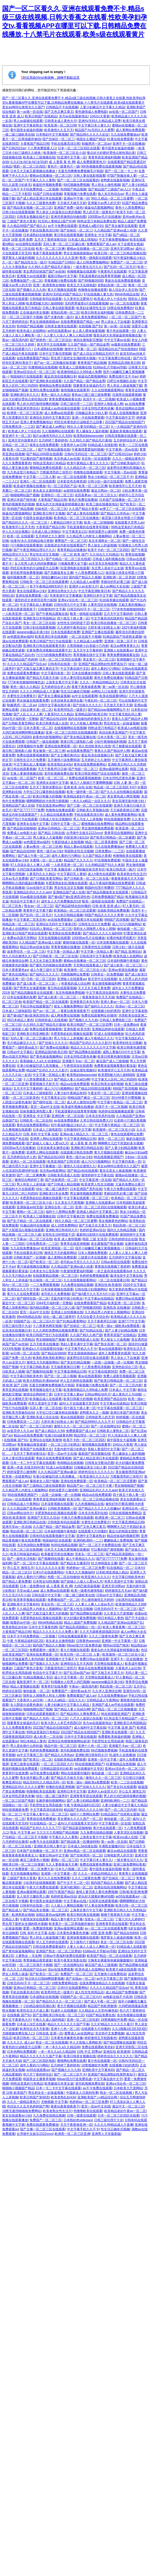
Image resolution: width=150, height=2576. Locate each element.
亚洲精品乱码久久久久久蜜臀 (23, 1787)
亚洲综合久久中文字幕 (23, 1289)
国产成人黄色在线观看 (83, 513)
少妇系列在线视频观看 (39, 1883)
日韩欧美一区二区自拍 (36, 1120)
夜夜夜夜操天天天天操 (127, 878)
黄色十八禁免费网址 (129, 207)
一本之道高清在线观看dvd (112, 1271)
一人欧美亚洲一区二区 (18, 614)
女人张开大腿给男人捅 (33, 1896)
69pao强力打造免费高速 (84, 1645)
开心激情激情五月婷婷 (97, 1600)
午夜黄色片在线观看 (112, 271)
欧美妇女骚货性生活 (90, 308)
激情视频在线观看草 (75, 390)
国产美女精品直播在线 (79, 737)
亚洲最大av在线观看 (31, 276)
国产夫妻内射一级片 (58, 317)
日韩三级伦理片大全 (16, 1326)
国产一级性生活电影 (21, 1559)
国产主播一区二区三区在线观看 (42, 2129)
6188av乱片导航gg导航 (109, 367)
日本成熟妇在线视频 (37, 235)
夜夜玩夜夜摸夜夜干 (21, 609)
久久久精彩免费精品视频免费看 (55, 1330)
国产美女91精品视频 (75, 1362)
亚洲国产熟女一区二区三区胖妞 (58, 1951)
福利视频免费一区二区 (23, 577)
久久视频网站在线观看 (58, 431)
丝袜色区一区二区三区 (51, 509)
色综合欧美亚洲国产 (113, 732)
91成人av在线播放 (59, 1467)
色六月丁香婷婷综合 (37, 2074)
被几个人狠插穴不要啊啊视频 (91, 783)
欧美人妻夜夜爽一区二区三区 (123, 1627)
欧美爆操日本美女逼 (58, 2083)
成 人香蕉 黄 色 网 (62, 162)
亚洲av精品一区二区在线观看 (84, 1851)
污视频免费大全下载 (72, 563)
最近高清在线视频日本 (60, 376)
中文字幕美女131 (74, 532)
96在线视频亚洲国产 (108, 1157)
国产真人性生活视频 (77, 1609)
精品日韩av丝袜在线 (34, 947)
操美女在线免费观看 (43, 445)
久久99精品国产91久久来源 (104, 865)
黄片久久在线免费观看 (23, 1294)
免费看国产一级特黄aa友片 (70, 1691)
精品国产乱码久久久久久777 (40, 1828)
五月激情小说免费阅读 (63, 760)
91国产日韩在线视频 (47, 194)
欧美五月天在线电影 (81, 285)
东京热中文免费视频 (109, 2033)
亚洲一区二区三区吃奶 (83, 2020)
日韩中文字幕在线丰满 (54, 705)
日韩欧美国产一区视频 (29, 1257)
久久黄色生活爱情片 (77, 299)
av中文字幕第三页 (30, 1755)
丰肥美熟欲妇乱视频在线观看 (66, 883)
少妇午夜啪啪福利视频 (110, 741)
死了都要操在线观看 (126, 746)
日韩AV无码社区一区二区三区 (85, 454)
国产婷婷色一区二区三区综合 (51, 340)
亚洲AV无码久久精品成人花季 (99, 121)
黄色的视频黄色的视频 (18, 504)
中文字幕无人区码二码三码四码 (113, 1079)
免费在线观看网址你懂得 (99, 1015)
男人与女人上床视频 (87, 819)
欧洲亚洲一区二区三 (109, 1517)
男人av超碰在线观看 (28, 121)
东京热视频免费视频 (69, 993)
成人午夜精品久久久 (98, 1038)
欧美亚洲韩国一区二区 (57, 1248)
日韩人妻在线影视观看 (89, 175)
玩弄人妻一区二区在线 (45, 1408)
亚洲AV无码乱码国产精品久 (62, 294)
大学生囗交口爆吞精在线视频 (44, 792)
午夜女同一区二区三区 (104, 1093)
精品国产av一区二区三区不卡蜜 (90, 1485)
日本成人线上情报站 (82, 239)
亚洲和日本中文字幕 (97, 595)
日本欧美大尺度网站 (128, 2088)
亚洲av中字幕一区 (76, 198)
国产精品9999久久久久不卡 (94, 1422)
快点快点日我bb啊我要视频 (44, 1978)
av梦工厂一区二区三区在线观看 (122, 509)
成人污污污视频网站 (126, 924)
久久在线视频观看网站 (107, 390)
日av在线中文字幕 (39, 888)
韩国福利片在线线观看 (26, 376)
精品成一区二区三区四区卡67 (114, 787)
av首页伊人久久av (20, 1431)
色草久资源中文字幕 (42, 1403)
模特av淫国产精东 (116, 1645)
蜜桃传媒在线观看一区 (79, 942)
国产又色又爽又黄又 (58, 112)
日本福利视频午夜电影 (123, 961)
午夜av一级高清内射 (83, 1686)
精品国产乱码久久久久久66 (83, 1810)
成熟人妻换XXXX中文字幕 (121, 1052)
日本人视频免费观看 (92, 1253)
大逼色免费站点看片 (129, 1184)
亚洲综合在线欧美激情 (45, 1440)
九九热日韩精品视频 (68, 915)
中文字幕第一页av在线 (122, 449)
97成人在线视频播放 (108, 1034)
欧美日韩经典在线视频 (83, 1915)
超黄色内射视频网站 (47, 737)
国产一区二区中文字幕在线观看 (35, 1563)
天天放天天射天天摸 (117, 705)
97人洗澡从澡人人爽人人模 (29, 865)
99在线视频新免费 (117, 819)
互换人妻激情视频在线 (26, 773)
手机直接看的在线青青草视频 (99, 276)
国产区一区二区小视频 (60, 1376)
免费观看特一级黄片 (43, 1650)
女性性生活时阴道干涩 (73, 623)
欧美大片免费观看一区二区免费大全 (28, 1869)
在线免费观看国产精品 (33, 358)
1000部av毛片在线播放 (104, 217)
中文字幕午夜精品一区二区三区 (119, 1102)
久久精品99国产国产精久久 (26, 226)
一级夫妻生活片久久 (87, 267)
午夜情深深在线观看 (77, 1066)
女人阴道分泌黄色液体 (26, 1705)
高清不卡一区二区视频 (99, 399)
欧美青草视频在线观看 (29, 1600)
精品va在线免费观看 (74, 1084)
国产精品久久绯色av (115, 513)
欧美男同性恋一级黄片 (70, 710)
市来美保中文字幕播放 (66, 595)
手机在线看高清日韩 (65, 144)
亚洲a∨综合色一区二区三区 (78, 600)
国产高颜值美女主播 (58, 573)
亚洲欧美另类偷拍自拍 (18, 1412)
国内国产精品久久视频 (85, 577)
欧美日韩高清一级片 (120, 869)
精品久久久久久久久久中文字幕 (92, 1047)
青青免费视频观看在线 (65, 399)
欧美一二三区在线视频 (127, 1782)
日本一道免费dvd (126, 1024)
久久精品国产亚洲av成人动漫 (115, 230)
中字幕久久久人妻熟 (40, 180)
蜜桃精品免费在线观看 (55, 385)
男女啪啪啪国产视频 (50, 1339)
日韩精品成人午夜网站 (23, 1504)
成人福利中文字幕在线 (90, 1727)
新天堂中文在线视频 (51, 344)
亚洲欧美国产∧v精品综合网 (97, 2097)
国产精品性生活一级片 (30, 262)
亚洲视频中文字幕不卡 (62, 1659)
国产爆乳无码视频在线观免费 (50, 965)
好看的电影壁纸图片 (121, 938)
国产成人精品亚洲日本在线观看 (39, 198)
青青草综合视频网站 (118, 833)
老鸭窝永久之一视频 (94, 1412)
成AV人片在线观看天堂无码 (78, 1403)
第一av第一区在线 (30, 112)
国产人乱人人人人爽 (27, 714)
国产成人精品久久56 (49, 1431)
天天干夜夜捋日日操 (52, 769)
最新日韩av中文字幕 (62, 276)
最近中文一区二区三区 (18, 1303)
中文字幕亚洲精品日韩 (80, 1139)
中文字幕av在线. (75, 1901)
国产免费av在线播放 (54, 1047)
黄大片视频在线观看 (61, 290)
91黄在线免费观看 (120, 139)
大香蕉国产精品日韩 (34, 144)
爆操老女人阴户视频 (44, 1481)
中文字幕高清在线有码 (107, 618)
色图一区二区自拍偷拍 (63, 1577)
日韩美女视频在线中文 (33, 217)
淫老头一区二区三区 (89, 1554)
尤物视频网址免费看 (74, 974)
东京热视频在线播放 (131, 2015)
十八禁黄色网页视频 (47, 1326)
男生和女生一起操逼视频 (121, 723)
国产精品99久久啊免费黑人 (79, 1714)
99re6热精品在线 (127, 294)
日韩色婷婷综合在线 (122, 1239)
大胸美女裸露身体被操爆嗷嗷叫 (110, 1960)
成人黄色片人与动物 (126, 1394)
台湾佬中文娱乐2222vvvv (84, 833)
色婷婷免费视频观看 (94, 1276)
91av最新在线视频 (33, 897)
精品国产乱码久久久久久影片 (90, 1043)
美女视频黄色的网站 (113, 1221)
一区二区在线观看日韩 (113, 1280)
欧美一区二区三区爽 (50, 249)
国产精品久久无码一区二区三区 (45, 1718)
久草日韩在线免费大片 (96, 1120)
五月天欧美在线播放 (44, 1344)
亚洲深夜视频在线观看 (83, 1937)
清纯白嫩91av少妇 (54, 577)
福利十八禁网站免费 (60, 1212)
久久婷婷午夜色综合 (71, 627)
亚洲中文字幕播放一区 (45, 1166)
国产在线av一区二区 (80, 1978)
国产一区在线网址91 (105, 1426)
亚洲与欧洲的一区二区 (76, 1887)
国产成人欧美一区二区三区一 (125, 965)
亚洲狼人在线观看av (118, 650)
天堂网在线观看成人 (87, 965)
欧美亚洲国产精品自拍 (110, 1399)
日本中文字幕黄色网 (42, 1627)
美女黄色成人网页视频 (123, 796)
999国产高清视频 (116, 919)
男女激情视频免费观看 (97, 828)
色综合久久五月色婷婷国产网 (28, 2106)
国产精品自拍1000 (53, 719)
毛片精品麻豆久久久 (22, 1043)
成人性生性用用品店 (89, 1992)
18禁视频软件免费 (30, 746)
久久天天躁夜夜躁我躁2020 (99, 1632)
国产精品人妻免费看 (16, 1581)
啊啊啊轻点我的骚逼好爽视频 (23, 883)
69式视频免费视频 (76, 185)
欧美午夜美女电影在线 (70, 1960)
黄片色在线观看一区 (120, 331)
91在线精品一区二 (120, 1568)
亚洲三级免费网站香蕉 (129, 1864)
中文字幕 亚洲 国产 (121, 1727)
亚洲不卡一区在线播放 (128, 144)
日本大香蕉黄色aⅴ (15, 970)
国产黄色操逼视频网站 (46, 1056)
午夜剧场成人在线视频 (67, 842)
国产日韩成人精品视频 (63, 1184)
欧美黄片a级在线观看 (121, 1969)
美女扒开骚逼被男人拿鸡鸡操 (23, 1659)
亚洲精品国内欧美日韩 (91, 714)
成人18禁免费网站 (64, 1225)
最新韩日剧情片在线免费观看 (97, 1234)
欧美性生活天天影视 (34, 2029)
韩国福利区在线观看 (56, 1540)
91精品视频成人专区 (37, 1677)
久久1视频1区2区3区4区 (129, 2029)
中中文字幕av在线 (117, 340)
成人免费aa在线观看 (58, 413)
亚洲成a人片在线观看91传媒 (42, 1349)
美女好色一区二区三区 (57, 1604)
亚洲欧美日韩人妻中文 (50, 1846)
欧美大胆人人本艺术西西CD (61, 1723)
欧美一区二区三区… (21, 449)
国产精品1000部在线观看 (44, 454)
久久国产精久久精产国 (86, 1335)
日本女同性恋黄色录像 (97, 408)
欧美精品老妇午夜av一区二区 (84, 796)
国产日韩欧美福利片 (125, 463)
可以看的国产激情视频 (36, 458)
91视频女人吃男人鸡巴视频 (70, 1682)
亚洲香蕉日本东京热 (84, 1002)
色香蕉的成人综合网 (75, 983)
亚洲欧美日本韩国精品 (39, 618)
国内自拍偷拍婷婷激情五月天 (89, 719)
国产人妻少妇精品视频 (121, 1148)
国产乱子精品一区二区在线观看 (30, 1221)
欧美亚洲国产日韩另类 (63, 1161)
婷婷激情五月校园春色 (100, 2038)
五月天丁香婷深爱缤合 (45, 787)
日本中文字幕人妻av (68, 1394)
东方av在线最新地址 (73, 116)
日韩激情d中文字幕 (51, 609)
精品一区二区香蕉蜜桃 (101, 842)
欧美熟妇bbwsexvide (88, 436)
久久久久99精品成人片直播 (39, 691)
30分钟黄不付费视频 (125, 1098)
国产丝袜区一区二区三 (58, 139)
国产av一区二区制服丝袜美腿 (55, 363)
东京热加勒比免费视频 (33, 1545)
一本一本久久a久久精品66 (61, 2047)
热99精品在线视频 (70, 1463)
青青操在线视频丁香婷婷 (112, 1266)
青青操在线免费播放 (41, 1819)
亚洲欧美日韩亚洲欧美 (33, 1034)
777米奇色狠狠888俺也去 (26, 682)
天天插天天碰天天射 (71, 203)
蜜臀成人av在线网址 (78, 2033)
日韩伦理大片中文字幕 (70, 605)
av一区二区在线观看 (124, 303)
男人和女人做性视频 (105, 185)
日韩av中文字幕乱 (20, 1052)
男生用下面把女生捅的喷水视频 (73, 358)
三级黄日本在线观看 (88, 919)
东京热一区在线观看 (95, 458)
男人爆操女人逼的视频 (92, 431)
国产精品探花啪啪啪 (21, 828)
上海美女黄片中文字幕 (62, 682)
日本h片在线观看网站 (48, 1572)
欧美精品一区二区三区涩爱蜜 (75, 910)
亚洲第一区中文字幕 (102, 1759)
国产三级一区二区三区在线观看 (89, 805)
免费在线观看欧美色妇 (98, 2047)
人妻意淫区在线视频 (102, 605)
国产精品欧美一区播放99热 (80, 1842)
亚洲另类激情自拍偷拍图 (68, 217)
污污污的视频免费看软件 (53, 655)
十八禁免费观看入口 (41, 148)
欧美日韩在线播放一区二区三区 (113, 623)
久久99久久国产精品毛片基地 (49, 267)
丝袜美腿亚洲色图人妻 (36, 1111)
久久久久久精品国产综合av (26, 664)
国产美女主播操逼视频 (54, 696)
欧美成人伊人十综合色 (110, 299)
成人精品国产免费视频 (122, 1992)
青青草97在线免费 (54, 1686)
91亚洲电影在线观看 (74, 568)
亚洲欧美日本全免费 (53, 1193)
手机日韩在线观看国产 (36, 1006)
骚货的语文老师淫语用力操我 (35, 600)
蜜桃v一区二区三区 (30, 1212)
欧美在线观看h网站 (113, 696)
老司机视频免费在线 (58, 773)
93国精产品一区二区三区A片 (33, 1321)
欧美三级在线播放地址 (102, 504)
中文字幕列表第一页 (55, 673)
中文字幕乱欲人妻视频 (36, 605)
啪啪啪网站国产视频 (24, 495)
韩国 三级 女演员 (94, 1239)
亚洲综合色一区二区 (58, 1207)
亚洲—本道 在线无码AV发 (25, 1467)
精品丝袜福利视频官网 (123, 1536)
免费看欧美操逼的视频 (114, 1737)
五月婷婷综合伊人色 (127, 440)
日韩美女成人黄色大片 (60, 121)
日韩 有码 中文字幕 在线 (40, 1134)
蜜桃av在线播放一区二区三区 (50, 175)
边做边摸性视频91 (83, 1070)
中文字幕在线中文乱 (74, 668)
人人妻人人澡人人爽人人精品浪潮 (67, 335)
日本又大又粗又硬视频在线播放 (33, 171)
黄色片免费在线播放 (82, 500)
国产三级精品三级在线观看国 (44, 1485)
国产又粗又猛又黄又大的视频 (47, 1613)
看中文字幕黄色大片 (16, 2020)
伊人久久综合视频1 (16, 532)
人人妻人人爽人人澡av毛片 (94, 1604)
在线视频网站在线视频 (70, 728)
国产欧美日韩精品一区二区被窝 (112, 837)
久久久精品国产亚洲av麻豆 (57, 1472)
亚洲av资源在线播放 (122, 970)
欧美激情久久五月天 (58, 130)
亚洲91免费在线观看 (44, 390)
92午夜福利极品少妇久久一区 (72, 1125)
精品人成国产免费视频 (80, 1622)
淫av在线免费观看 (61, 1969)
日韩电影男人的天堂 (99, 1417)
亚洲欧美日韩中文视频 (49, 513)
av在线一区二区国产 (123, 112)
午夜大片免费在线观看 (120, 1189)
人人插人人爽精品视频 (67, 1905)
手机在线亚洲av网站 (50, 805)
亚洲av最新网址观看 (113, 769)
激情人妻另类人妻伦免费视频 (97, 1892)
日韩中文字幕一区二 (65, 824)
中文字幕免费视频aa (113, 239)
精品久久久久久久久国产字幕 (68, 2024)
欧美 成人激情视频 (67, 1239)
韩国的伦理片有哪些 (99, 888)
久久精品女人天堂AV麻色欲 (98, 2010)
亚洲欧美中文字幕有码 (23, 1604)
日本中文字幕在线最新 (80, 1737)
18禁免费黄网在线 (64, 1983)
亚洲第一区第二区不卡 (120, 641)
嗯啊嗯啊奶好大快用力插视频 (47, 801)
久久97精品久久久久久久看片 (112, 2024)
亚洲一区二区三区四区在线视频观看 (71, 732)
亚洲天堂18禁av (121, 249)
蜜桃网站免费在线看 (71, 2061)
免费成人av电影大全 (21, 833)
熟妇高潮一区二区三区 (129, 1225)
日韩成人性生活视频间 (55, 819)
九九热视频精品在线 (89, 1504)
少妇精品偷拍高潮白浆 (39, 2006)
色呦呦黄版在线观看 (81, 271)
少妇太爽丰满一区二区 (36, 710)
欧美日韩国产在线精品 (41, 116)
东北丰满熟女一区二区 (104, 541)
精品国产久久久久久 (78, 860)
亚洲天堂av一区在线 (16, 1527)
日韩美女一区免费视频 (107, 974)
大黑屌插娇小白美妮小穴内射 (87, 646)
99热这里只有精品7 (102, 728)
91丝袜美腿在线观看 (113, 600)
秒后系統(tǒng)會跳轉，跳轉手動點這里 (50, 77)
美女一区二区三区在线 (39, 623)
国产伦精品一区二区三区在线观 (68, 559)
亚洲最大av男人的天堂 (104, 203)
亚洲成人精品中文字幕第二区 (97, 1212)
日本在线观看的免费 (65, 632)
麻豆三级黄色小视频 (34, 1860)
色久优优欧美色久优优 (94, 746)
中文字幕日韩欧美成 (34, 1367)
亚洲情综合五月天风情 (76, 1664)
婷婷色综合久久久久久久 (96, 1472)
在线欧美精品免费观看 (113, 910)
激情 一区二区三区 (111, 1139)
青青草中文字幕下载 (37, 910)
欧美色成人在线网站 (31, 331)
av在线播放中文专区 (88, 1768)
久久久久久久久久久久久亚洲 (57, 258)
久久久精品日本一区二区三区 (84, 468)
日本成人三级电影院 (16, 1011)
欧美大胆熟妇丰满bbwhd (40, 1381)
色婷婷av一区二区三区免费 (85, 1568)
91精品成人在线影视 (102, 445)
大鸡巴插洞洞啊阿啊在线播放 (23, 732)
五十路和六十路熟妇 (84, 1942)
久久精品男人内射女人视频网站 (88, 536)
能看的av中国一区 (23, 1622)
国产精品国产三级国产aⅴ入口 (109, 189)
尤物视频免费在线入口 (18, 2033)
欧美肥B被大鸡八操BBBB (44, 303)
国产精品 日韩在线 (51, 833)
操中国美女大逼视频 (121, 1440)
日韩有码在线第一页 (62, 664)
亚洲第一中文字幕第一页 (119, 1641)
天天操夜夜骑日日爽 (124, 810)
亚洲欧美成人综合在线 (42, 1417)
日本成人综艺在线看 (31, 2024)
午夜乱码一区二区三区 (100, 700)
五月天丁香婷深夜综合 (50, 239)
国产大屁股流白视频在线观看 (23, 1230)
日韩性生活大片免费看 (29, 760)
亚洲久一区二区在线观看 (37, 481)
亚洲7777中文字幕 (131, 1321)
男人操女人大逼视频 (47, 837)
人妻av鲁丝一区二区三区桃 (42, 846)
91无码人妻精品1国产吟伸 (56, 221)
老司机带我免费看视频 (26, 573)
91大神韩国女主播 (104, 1563)
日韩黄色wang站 (88, 1641)
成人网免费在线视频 (65, 1015)
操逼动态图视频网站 (98, 207)
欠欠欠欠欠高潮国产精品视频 (57, 1832)
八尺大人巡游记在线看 (86, 1718)
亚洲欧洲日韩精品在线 (87, 1148)
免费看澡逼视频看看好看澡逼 (115, 1066)
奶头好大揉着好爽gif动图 (96, 1896)
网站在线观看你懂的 (75, 1773)
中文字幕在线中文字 (120, 417)
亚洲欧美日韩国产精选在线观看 (24, 933)
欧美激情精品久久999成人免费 (79, 372)
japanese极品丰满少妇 (33, 632)
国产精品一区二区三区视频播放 (114, 1709)
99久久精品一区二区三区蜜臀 (112, 198)
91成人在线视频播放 (123, 413)
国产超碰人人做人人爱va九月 (47, 1143)
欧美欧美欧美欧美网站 (49, 1358)
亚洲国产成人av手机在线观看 (113, 1705)
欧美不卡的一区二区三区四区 (108, 550)
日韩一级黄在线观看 (81, 2115)
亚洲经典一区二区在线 (67, 1116)
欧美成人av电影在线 (132, 728)
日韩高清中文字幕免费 (96, 956)
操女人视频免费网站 (68, 1006)
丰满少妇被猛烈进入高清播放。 (39, 1066)
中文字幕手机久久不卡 (81, 1349)
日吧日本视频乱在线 (121, 381)
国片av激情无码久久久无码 (52, 436)
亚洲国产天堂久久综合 (43, 1517)
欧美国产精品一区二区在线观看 (45, 1002)
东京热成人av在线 (67, 458)
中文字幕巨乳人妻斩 (71, 874)
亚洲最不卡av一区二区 (78, 1061)
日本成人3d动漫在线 (82, 1846)
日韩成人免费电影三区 (115, 1020)
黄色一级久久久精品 (55, 395)
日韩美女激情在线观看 (60, 326)
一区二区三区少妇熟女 (64, 1444)
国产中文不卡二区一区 (73, 1883)
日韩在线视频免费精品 (125, 1513)
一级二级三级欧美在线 (18, 134)
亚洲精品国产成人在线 (18, 805)
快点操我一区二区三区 (45, 1280)
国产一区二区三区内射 (126, 1385)
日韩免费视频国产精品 (107, 897)
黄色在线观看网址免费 (127, 1134)
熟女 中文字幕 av (22, 1832)
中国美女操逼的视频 (37, 518)
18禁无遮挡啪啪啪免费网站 (21, 2111)
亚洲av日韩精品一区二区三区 (59, 828)
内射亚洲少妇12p (76, 837)
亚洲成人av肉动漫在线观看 (60, 408)
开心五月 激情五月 (20, 1568)
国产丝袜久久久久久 (87, 705)
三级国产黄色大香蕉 (21, 221)
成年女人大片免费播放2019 (60, 901)
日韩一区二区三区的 (40, 979)
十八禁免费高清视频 (95, 1367)
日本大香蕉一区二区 (37, 728)
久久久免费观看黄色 (16, 463)
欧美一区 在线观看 (20, 536)
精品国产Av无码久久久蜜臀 (94, 130)
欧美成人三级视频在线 (39, 157)
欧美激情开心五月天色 (125, 486)
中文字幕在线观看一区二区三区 (86, 1198)
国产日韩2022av (13, 148)
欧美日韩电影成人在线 (83, 1339)
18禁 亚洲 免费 (21, 239)
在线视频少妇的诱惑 (105, 1011)
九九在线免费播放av (125, 134)
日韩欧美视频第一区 (62, 1508)
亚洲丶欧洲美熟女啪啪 (49, 285)
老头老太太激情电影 (47, 490)
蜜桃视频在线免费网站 (97, 824)
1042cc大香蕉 (100, 116)
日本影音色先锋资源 (71, 481)
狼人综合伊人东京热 (123, 290)
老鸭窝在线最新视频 (114, 180)
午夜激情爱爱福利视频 (88, 449)
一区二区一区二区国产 (125, 317)
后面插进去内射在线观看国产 (65, 545)
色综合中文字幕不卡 (24, 901)
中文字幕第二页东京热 (29, 919)
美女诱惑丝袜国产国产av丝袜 (44, 271)
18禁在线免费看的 (120, 308)
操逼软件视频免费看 (47, 185)
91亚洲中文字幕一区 (71, 157)
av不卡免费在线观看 (62, 226)
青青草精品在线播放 (71, 550)
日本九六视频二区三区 (71, 1869)
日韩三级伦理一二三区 (76, 404)
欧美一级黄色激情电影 (87, 1590)
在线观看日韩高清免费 (76, 1152)
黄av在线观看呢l (110, 1349)
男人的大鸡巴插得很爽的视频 (37, 404)
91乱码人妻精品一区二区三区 (50, 929)
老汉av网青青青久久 (124, 646)
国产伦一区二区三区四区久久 (23, 559)
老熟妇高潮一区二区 (112, 285)
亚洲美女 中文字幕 (97, 235)
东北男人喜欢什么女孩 (107, 568)
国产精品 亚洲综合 (128, 951)
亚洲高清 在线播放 (116, 1307)
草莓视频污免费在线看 (80, 194)
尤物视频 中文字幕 (54, 2102)
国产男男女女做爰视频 (29, 988)
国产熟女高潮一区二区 (110, 1344)
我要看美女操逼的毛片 (89, 385)
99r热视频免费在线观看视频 (101, 166)
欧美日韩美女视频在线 (79, 2056)
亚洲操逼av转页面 (30, 1207)
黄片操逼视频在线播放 (33, 1266)
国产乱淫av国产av (76, 1673)
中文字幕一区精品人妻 (63, 951)
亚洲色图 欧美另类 (76, 1029)
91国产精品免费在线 (100, 2015)
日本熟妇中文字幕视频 (52, 134)
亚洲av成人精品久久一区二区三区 (84, 1134)
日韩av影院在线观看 (115, 1262)
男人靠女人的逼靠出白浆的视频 (58, 212)
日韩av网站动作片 (98, 1394)
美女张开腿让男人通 (34, 1778)
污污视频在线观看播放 (26, 545)
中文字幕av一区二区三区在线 (31, 1239)
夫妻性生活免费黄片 (21, 696)
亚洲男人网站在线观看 (46, 1139)
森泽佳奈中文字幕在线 (126, 1276)
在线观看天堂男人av (129, 522)
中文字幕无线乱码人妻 (125, 714)
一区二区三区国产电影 (18, 1800)
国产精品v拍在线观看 (82, 1171)
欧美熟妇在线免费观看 (65, 933)
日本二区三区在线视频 (26, 1549)
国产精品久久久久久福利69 (102, 933)
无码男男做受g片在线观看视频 (86, 303)
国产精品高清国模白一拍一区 (80, 1627)
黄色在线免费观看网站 (90, 764)
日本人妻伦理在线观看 (76, 678)
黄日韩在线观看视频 (68, 235)
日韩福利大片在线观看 (18, 1189)
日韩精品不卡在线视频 (62, 107)
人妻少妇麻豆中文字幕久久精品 (102, 107)
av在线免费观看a (59, 919)
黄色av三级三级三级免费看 (91, 395)
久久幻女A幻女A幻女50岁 (28, 162)
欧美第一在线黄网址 (16, 1476)
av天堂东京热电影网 (103, 563)
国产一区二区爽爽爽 (31, 1175)
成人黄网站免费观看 (130, 130)
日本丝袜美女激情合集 (67, 700)
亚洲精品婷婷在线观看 (108, 1029)
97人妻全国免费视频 (99, 1905)
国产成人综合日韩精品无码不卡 (95, 353)
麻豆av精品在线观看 (121, 1851)
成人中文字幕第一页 (68, 1677)
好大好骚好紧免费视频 (79, 1618)
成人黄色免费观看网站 (91, 317)
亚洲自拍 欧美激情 (108, 1285)
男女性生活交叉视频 (43, 554)
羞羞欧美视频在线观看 (126, 431)
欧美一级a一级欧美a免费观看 (118, 1326)
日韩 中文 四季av (89, 2051)
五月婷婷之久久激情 (49, 536)
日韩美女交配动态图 (99, 1463)
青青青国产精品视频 (91, 363)
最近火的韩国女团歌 (123, 1531)
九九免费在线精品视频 (77, 1285)
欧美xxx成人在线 (125, 1837)
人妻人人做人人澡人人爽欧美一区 (91, 1947)
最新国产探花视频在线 (94, 1454)
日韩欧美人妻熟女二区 (113, 1431)
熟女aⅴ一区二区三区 (39, 906)
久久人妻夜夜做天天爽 (62, 1864)
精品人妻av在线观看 (78, 846)
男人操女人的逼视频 (102, 545)
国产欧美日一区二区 (43, 1262)
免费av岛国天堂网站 (21, 938)
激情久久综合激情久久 (79, 1166)
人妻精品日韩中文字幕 (66, 522)
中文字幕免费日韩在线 (114, 358)
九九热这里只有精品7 (22, 472)
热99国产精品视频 (73, 189)
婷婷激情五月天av (118, 1590)
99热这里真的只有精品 (49, 463)
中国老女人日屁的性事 (82, 2093)
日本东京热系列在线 (99, 1116)
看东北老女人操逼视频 (115, 1171)
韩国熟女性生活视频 (78, 851)
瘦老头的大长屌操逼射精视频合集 (117, 335)
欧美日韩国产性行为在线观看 (51, 641)
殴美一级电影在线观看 (96, 258)
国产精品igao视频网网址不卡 (108, 710)
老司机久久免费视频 (55, 1294)
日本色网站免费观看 (21, 2051)
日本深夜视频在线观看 (112, 942)
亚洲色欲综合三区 (125, 1367)
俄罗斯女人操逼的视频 (18, 258)
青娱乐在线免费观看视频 (122, 280)
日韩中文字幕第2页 (71, 1216)
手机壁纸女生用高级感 (107, 1741)
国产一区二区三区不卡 (70, 2074)
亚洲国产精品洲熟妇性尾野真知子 (102, 664)
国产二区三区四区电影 (39, 2061)
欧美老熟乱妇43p (59, 764)
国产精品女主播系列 (74, 1563)
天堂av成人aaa (27, 1590)
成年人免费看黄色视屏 (114, 1353)
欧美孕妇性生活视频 (127, 1043)
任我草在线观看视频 (126, 395)
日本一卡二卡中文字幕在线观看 (32, 1463)
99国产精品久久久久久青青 (103, 915)
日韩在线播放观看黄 (72, 1636)
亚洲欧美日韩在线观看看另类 (44, 646)
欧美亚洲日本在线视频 (51, 636)
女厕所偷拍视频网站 (50, 1800)
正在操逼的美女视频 (34, 312)
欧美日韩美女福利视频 (97, 312)
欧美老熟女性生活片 (131, 874)
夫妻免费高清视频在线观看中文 (48, 650)
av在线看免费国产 (80, 751)
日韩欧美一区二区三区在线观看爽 (44, 582)
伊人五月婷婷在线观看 (76, 1381)
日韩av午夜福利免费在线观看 (64, 1956)
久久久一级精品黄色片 (128, 458)
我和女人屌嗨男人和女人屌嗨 (94, 929)
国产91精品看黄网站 (70, 1321)
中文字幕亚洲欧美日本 (94, 591)
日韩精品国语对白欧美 (56, 1768)
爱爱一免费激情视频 (37, 1928)
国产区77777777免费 (28, 810)
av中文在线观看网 (85, 696)
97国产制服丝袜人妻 (121, 175)
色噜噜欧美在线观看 (127, 856)
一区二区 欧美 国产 (74, 554)
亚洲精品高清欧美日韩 (124, 363)
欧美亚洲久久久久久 (94, 1476)
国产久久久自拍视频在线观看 (121, 792)
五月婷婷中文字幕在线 (125, 1257)
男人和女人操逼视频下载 (124, 385)
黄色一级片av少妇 (50, 851)
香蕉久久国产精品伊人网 (129, 719)
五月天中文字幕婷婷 (118, 614)
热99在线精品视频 (64, 1545)
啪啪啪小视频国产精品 (18, 2088)
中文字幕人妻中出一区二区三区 (45, 1814)
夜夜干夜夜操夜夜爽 (47, 253)
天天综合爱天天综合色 (93, 1317)
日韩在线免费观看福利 (49, 1947)
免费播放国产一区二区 (26, 280)
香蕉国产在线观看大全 (36, 1449)
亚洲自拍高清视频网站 (110, 1887)
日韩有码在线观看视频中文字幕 (51, 1536)
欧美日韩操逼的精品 (24, 1554)
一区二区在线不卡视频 (85, 636)
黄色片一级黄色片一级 (63, 166)
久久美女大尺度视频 (69, 1202)
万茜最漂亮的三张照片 (56, 472)
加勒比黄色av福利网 (50, 1915)
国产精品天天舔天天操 (42, 678)
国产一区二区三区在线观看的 (78, 180)
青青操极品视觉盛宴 (31, 1444)
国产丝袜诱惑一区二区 (61, 1180)
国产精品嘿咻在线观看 (85, 1052)
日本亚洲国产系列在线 (86, 1189)
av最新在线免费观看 (125, 344)
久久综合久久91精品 (104, 554)
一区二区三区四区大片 (57, 1764)
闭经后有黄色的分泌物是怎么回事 (78, 422)
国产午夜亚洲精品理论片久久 (34, 550)
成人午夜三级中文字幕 (46, 970)
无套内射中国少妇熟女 (67, 1298)
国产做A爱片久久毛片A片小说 (93, 1294)
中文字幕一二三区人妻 (39, 477)
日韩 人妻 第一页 (126, 783)
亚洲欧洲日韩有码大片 (62, 1230)
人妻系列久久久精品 (58, 714)
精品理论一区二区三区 (90, 1435)
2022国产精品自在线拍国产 (124, 422)
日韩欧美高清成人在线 (63, 1175)
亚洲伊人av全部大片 (83, 586)
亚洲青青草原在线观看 (86, 1796)
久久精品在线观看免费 (56, 815)
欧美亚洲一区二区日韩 (60, 125)
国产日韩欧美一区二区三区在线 (87, 878)
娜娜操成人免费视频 (118, 1540)
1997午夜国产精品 (61, 1892)
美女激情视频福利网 (106, 983)
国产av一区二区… (46, 1011)
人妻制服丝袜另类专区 (89, 869)
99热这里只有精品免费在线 (96, 221)
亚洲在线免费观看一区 (32, 595)
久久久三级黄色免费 (40, 203)
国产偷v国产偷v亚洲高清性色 (69, 897)
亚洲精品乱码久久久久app (32, 892)
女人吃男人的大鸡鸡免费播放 (35, 563)
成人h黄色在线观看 (101, 874)
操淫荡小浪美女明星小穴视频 (122, 518)
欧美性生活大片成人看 (33, 2010)
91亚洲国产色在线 (15, 1139)
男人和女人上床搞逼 (31, 1184)
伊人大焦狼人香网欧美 (86, 723)
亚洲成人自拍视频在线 (67, 1312)
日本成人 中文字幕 (122, 1390)
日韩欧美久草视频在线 (92, 810)
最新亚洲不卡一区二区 (33, 1682)
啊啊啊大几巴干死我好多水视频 (120, 1143)
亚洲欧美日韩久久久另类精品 (124, 1910)
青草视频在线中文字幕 (89, 655)
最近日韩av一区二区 (105, 490)
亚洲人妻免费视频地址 (36, 422)
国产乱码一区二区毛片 (120, 267)
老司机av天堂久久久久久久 (79, 1262)
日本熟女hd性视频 (46, 1581)
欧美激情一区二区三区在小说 (64, 153)
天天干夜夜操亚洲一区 (76, 2125)
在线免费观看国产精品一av (80, 322)
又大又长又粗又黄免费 (45, 961)
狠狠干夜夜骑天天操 (115, 1915)
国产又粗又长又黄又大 (95, 1225)
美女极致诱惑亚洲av (130, 1472)
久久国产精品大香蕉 (83, 509)
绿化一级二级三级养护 (52, 1189)
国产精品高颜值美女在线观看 (108, 892)
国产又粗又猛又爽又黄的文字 (37, 668)
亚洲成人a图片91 (90, 226)
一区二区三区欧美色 (24, 1098)
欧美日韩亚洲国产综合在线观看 (97, 773)
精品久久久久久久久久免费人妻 (55, 1632)
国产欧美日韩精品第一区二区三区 (118, 1381)
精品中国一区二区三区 (60, 1746)
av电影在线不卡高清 (117, 1997)
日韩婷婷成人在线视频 (51, 1020)
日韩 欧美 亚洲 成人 (106, 906)
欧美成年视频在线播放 (29, 486)
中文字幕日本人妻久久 (94, 125)
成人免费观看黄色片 (91, 162)
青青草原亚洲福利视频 (104, 157)
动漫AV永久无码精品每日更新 (31, 541)
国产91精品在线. (91, 1330)
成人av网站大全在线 (114, 586)
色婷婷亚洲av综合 (93, 1230)
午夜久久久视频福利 (79, 1572)
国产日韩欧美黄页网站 (18, 723)
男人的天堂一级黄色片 (99, 212)
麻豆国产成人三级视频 (112, 1061)
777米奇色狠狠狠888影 (128, 609)
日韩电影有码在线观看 (45, 299)
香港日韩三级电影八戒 (76, 741)
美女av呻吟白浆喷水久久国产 (23, 107)
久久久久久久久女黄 (49, 1568)
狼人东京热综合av (111, 194)
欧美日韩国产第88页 (34, 2097)
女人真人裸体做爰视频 (88, 331)
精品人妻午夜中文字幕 (67, 1919)
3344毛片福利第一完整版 (20, 719)
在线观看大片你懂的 (92, 1531)
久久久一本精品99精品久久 (99, 682)
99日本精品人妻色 (20, 1020)
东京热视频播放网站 (24, 1873)
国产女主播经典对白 (65, 755)
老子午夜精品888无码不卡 (48, 586)
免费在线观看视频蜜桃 (33, 755)
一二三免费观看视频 (44, 1285)
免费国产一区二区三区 (126, 262)
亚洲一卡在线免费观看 (88, 417)
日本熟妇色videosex (77, 2120)
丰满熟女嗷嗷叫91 (112, 1846)
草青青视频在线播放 (65, 947)
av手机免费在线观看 (44, 1773)
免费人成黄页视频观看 (119, 1376)
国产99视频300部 (90, 280)
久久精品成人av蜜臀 (84, 582)
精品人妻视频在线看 (24, 1686)
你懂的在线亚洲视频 (60, 1787)
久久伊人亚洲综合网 (106, 1691)
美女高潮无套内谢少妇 (128, 801)
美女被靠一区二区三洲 (49, 751)
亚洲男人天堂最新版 (106, 2134)
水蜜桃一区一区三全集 (46, 860)
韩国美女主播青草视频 (39, 2079)
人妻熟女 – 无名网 (28, 1956)
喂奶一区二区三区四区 (29, 166)
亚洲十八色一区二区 (92, 1746)
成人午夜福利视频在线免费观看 (111, 883)
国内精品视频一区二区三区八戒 (51, 1307)
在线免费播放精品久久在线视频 (101, 1983)
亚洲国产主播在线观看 (97, 632)
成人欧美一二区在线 (47, 1737)
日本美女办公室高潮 (43, 1271)
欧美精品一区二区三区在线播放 (77, 518)
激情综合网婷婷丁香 (28, 1180)
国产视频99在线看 (39, 1371)
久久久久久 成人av (20, 2042)
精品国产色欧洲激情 (102, 2006)
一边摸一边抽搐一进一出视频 (112, 1362)
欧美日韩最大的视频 (47, 796)
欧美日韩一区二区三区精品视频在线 (120, 253)
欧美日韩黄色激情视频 (114, 1056)
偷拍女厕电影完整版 (87, 340)
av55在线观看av (59, 331)
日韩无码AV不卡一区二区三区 (88, 609)
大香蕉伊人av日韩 (73, 445)
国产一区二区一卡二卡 (121, 171)
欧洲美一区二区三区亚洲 (24, 413)
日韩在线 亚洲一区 (49, 2033)
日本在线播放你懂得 (86, 673)
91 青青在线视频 (132, 554)
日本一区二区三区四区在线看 (79, 148)
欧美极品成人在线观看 (45, 1399)
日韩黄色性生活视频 (95, 947)
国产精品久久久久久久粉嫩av (99, 1508)
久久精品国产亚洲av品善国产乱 (120, 1622)
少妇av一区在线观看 (16, 1499)
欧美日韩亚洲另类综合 (23, 408)
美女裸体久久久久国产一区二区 (79, 1819)
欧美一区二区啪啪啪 (98, 522)
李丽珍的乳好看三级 (115, 582)
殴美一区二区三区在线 (18, 249)
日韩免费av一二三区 (109, 851)
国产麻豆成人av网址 (50, 427)
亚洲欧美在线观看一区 (118, 1732)
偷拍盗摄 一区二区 (130, 929)
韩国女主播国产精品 (90, 139)
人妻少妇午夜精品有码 (70, 1093)
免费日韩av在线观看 (130, 1298)
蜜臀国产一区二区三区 (71, 541)
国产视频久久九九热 (31, 290)
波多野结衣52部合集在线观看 (88, 1358)
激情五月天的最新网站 (60, 1253)
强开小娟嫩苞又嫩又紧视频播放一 (99, 1248)
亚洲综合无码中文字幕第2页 (49, 417)
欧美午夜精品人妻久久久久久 (88, 463)
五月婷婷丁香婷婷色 (53, 440)
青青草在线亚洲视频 (74, 1244)
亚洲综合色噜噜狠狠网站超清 (69, 1741)
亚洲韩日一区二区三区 (57, 495)
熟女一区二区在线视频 (52, 2042)
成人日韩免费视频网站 (92, 262)
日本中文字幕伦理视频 (55, 353)
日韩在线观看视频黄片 (42, 1714)
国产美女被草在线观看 (121, 226)
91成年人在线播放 (122, 1755)
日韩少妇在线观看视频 (18, 212)
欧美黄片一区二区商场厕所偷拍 (71, 1924)
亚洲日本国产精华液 (21, 500)
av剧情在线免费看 (76, 490)
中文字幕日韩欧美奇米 (26, 1376)
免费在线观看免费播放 (23, 673)
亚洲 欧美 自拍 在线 (77, 787)
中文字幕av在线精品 (99, 1298)
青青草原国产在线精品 (120, 1335)
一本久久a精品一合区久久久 (90, 801)
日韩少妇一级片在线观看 (105, 481)
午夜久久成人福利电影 (49, 2020)
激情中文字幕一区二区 (80, 349)
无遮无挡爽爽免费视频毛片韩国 (80, 171)
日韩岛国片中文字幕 (46, 1595)
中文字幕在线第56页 (102, 1371)
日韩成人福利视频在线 (108, 559)
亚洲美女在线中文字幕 (52, 783)
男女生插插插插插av (78, 253)
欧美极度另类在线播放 (57, 1554)
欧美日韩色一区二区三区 (31, 2038)
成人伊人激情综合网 (81, 1102)
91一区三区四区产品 (62, 486)
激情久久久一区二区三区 (71, 1426)
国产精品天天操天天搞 (67, 1778)
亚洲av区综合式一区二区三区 (34, 372)
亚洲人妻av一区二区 (115, 1002)
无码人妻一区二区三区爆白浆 (64, 244)
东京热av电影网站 (53, 1171)
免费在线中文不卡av (123, 376)
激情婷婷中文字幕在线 (97, 1175)
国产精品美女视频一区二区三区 (29, 207)
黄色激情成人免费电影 (91, 112)
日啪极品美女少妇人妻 (91, 413)
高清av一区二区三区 (129, 1006)
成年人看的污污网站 (105, 668)
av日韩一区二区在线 (24, 1353)
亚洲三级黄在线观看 (24, 1764)
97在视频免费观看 (107, 860)
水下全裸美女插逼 (130, 244)
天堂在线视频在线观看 (54, 938)
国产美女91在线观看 (121, 1787)
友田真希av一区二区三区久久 (96, 495)
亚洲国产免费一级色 (68, 207)
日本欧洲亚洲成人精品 (112, 1572)
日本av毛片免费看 (15, 878)
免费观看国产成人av (101, 244)
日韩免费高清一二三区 (18, 427)
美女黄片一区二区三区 (99, 659)
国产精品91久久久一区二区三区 (25, 522)
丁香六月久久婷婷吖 (129, 1919)
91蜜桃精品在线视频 (42, 367)
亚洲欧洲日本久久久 (24, 395)
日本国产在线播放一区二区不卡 (121, 500)
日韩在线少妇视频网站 (91, 1289)
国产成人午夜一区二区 (34, 856)
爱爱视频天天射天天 (43, 1084)
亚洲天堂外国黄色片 (22, 440)
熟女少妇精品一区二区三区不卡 (110, 477)
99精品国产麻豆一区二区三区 (88, 1098)
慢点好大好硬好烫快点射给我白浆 (111, 153)
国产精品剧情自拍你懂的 (73, 906)
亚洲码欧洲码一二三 (87, 1540)
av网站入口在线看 (104, 691)
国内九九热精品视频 (122, 1230)
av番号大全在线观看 (44, 1842)
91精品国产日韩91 (61, 262)
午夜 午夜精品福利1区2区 (25, 1641)
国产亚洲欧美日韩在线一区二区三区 (58, 2015)
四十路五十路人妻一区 (73, 618)
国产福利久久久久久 (43, 974)
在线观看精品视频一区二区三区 (55, 1276)
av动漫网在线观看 (28, 244)
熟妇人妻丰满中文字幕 (77, 1344)
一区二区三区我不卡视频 (24, 317)
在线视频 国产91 (90, 326)
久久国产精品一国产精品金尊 (88, 344)
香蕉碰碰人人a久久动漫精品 (40, 1061)
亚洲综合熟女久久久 (62, 591)
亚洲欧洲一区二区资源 (119, 577)
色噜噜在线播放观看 (92, 290)
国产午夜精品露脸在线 (54, 449)
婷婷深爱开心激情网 (102, 532)
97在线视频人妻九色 (98, 294)
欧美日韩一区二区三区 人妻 (80, 1654)
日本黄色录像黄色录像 (73, 1933)
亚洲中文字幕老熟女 (27, 125)
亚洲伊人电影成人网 (108, 404)
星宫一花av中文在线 (45, 1107)
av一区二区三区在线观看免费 (106, 1928)
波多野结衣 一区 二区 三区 (26, 951)
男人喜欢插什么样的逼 (26, 1746)
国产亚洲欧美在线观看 (45, 381)
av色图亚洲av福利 (20, 636)
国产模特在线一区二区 (49, 1102)
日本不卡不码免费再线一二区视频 (34, 189)
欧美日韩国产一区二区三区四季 (89, 1024)
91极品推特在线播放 (34, 1225)
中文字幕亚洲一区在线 (95, 1180)
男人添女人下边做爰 (115, 322)
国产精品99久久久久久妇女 (89, 134)
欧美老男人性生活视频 (97, 1184)
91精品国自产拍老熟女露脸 (122, 636)
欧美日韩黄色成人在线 (52, 723)
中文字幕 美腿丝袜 (57, 869)
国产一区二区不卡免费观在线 (100, 1545)
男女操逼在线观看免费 (33, 700)
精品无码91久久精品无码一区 (44, 1782)
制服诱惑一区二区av (96, 144)
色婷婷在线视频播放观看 (116, 1111)
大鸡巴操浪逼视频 (29, 869)
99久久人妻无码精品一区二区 (88, 427)
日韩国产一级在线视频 (42, 741)
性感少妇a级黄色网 (58, 1435)
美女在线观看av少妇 (31, 591)
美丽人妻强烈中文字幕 (104, 1449)
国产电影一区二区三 (82, 769)
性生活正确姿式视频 (75, 691)
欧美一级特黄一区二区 (83, 792)
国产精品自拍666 (22, 851)
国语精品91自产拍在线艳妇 (117, 349)
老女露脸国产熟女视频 (107, 1244)
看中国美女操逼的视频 (26, 130)
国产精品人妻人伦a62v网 (72, 1079)
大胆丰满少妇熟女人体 (104, 627)
